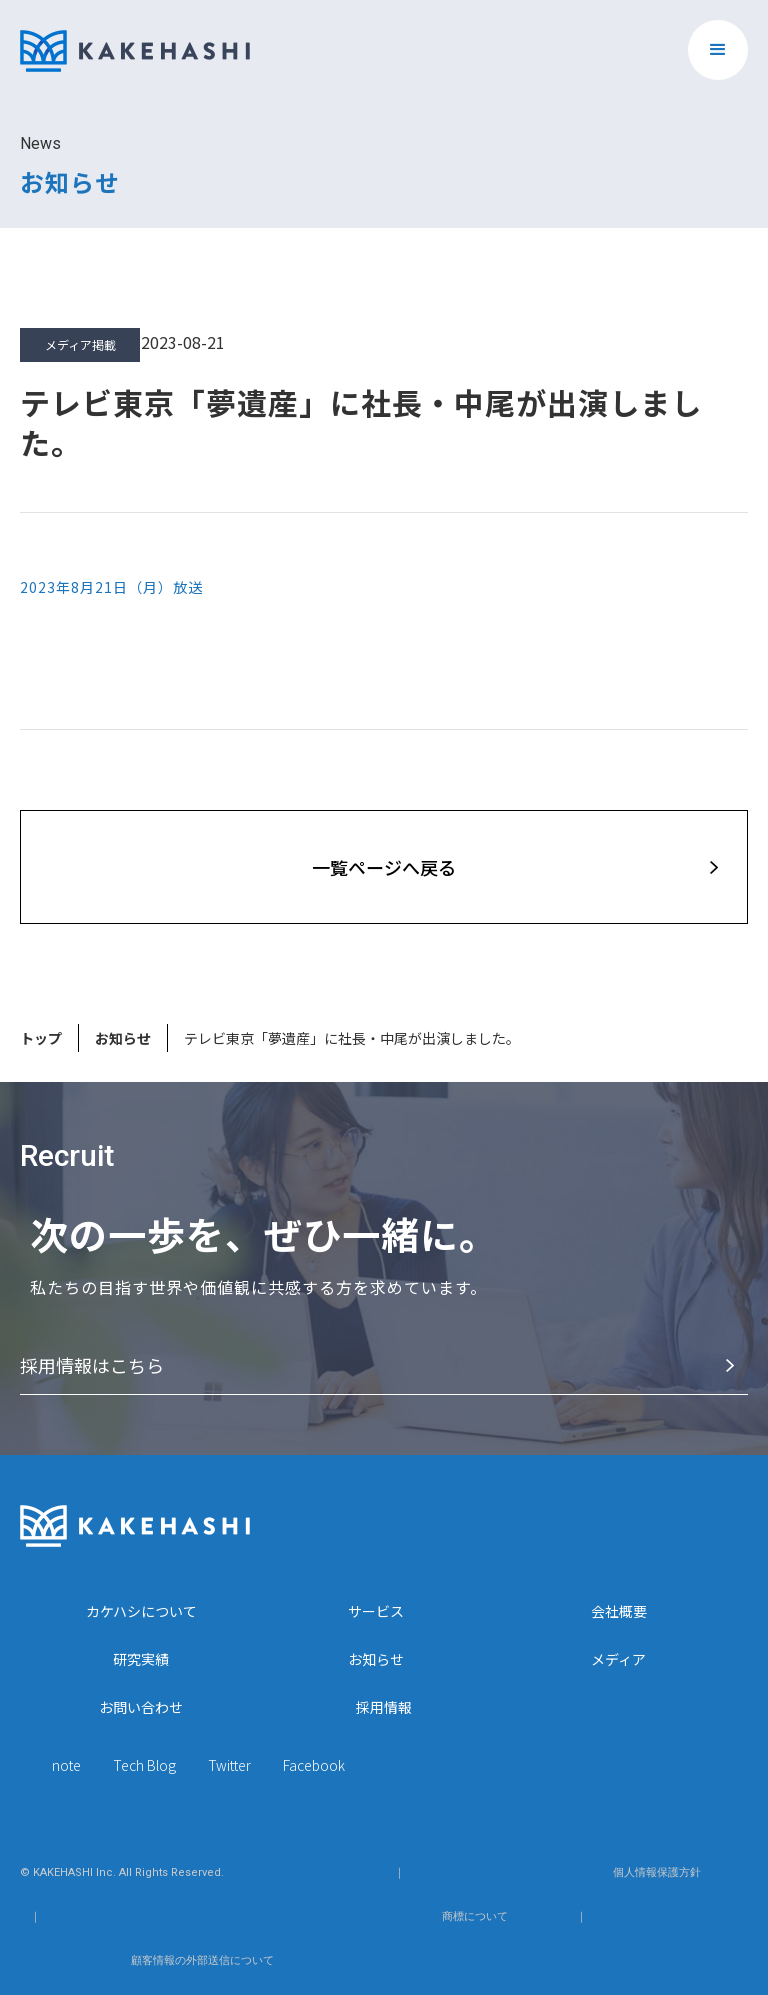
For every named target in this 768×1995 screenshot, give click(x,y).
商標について (475, 1916)
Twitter (229, 1765)
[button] (718, 50)
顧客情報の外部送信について (202, 1960)
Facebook (314, 1765)
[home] (135, 41)
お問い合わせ (141, 1707)
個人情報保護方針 (657, 1872)
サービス (376, 1611)
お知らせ (123, 1038)
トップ (41, 1038)
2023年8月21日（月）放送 (111, 587)
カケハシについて (141, 1611)
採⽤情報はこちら (92, 1365)
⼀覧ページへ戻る (384, 867)
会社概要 (619, 1611)
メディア (618, 1659)
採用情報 (384, 1707)
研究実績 (141, 1659)
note (66, 1765)
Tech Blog (144, 1765)
